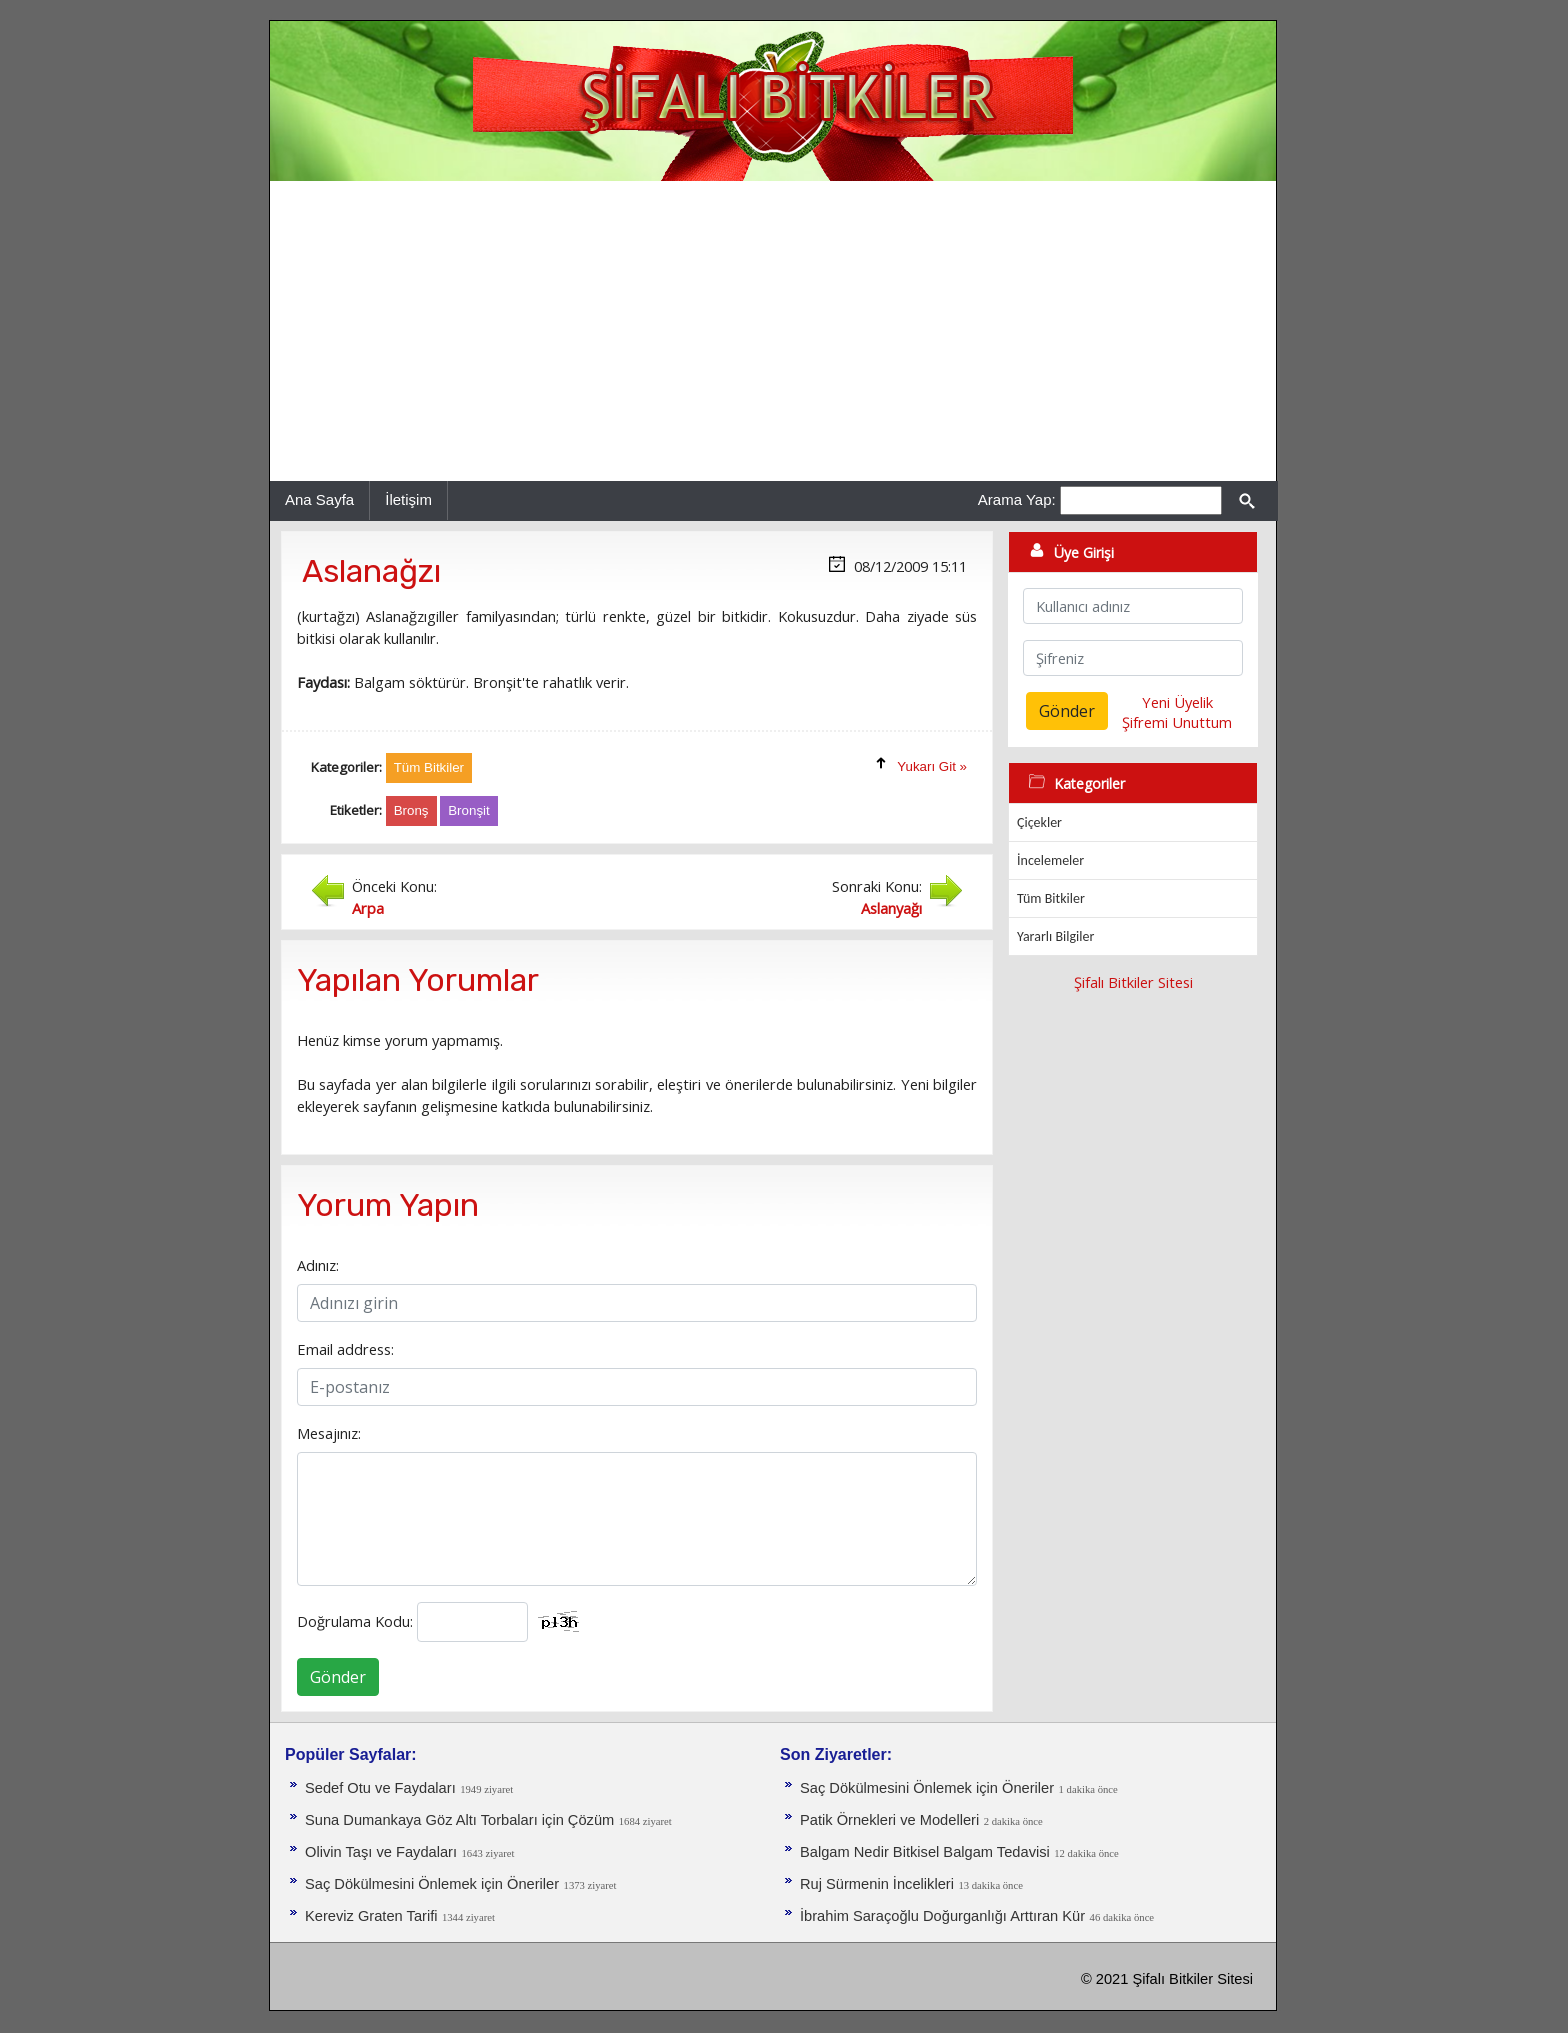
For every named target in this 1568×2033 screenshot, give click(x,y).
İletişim (408, 499)
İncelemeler (1050, 860)
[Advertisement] (773, 331)
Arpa (368, 908)
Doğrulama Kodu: (355, 1621)
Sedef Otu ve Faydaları (380, 1788)
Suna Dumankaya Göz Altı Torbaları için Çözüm (459, 1820)
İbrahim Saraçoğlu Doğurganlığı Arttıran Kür (942, 1916)
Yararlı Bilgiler (1055, 936)
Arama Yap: (1017, 499)
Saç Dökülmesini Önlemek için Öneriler (432, 1884)
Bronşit (468, 810)
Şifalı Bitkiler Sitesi (1133, 982)
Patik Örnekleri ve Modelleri (889, 1820)
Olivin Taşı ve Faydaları (381, 1852)
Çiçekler (1039, 822)
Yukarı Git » (932, 766)
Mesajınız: (329, 1433)
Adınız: (318, 1265)
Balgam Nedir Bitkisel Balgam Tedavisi (925, 1852)
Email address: (345, 1349)
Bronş (411, 810)
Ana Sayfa (319, 499)
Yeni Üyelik (1177, 702)
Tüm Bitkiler (1051, 898)
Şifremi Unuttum (1177, 722)
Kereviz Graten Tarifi (371, 1916)
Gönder (338, 1677)
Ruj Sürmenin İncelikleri (877, 1884)
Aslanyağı (891, 908)
